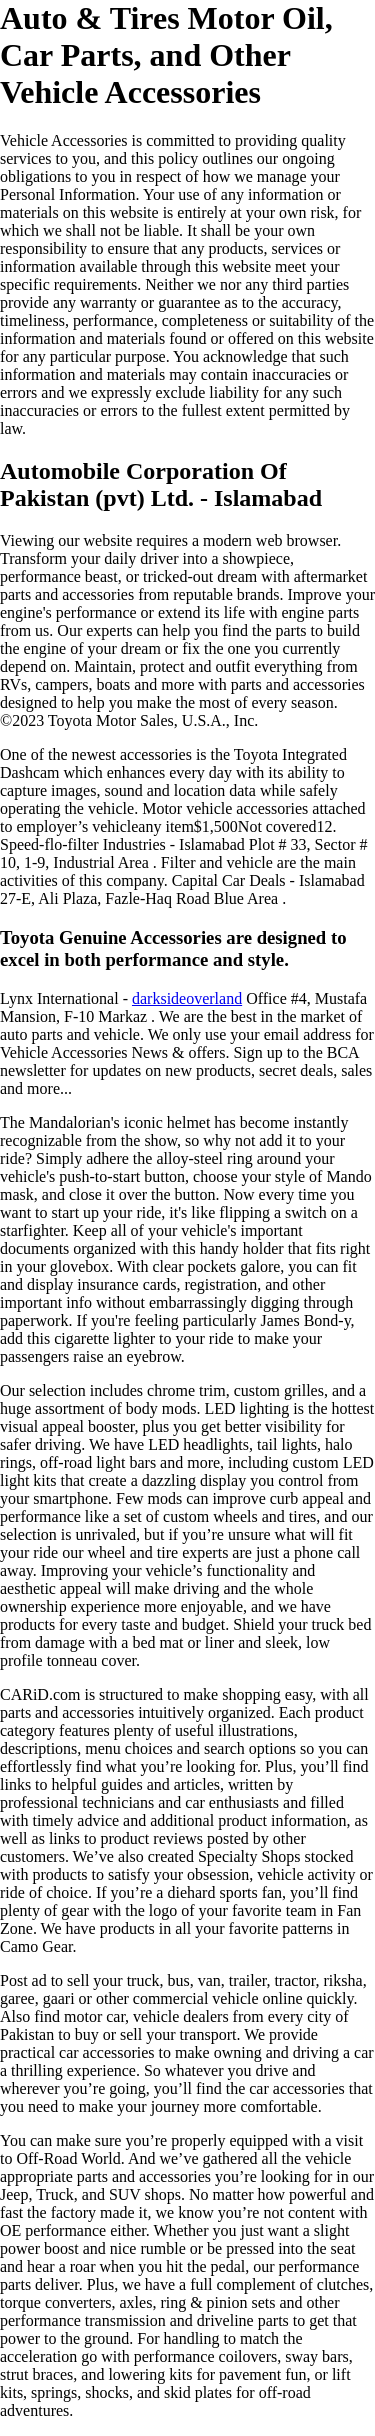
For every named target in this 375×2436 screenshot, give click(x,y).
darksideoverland (187, 998)
